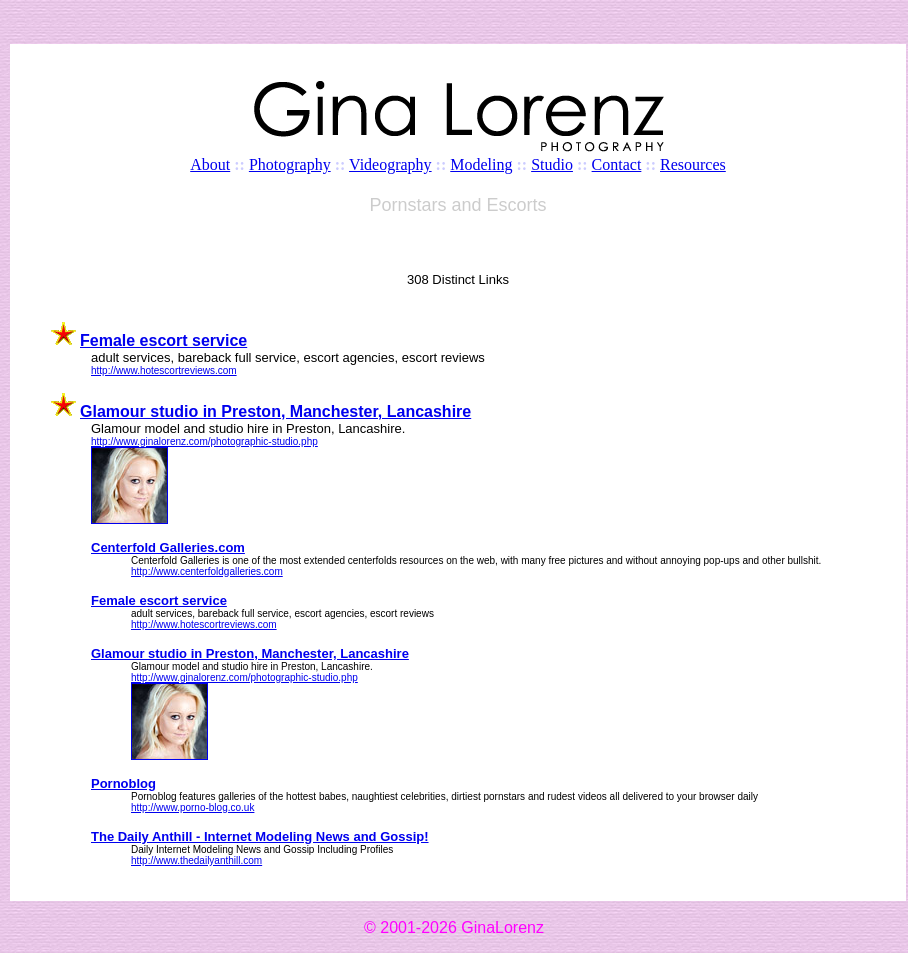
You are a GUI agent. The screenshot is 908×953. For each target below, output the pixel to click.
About (210, 164)
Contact (617, 164)
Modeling (481, 164)
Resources (693, 164)
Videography (390, 164)
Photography (290, 164)
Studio (552, 164)
